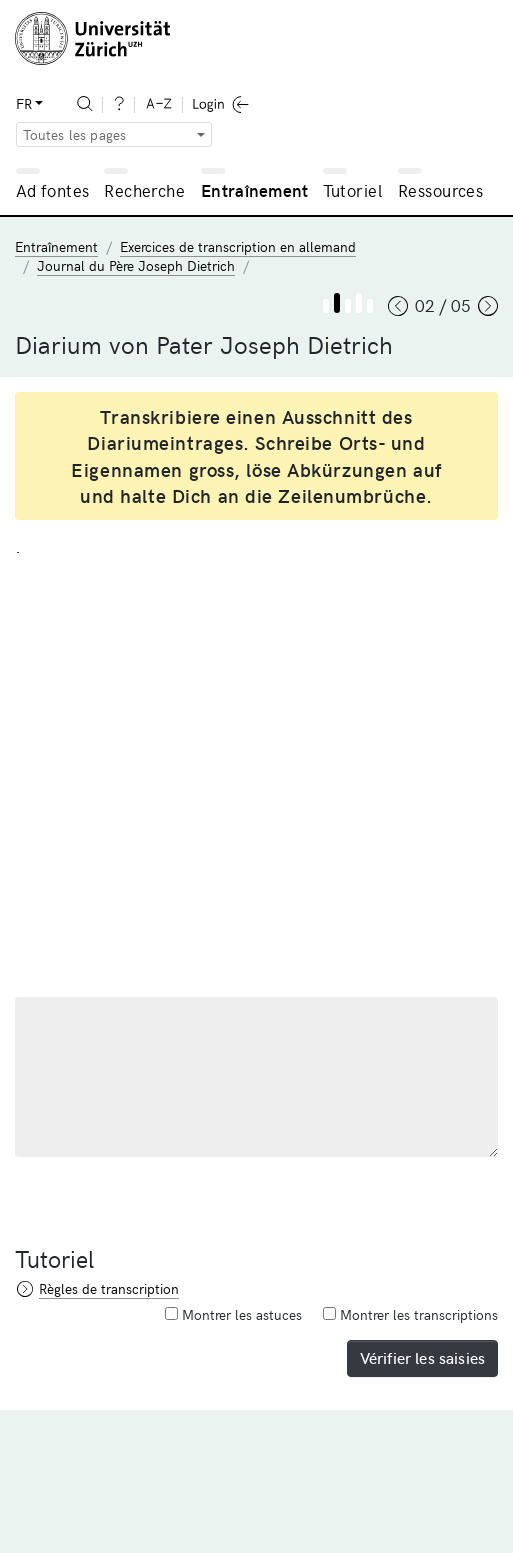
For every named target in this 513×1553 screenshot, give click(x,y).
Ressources (440, 190)
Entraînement (255, 190)
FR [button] (24, 103)
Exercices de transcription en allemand (238, 246)
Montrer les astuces (233, 1314)
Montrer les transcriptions (410, 1314)
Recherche (144, 190)
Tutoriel (352, 190)
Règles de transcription (109, 1288)
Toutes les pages (75, 134)
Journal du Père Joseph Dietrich (136, 265)
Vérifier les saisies (422, 1357)
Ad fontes (53, 190)
